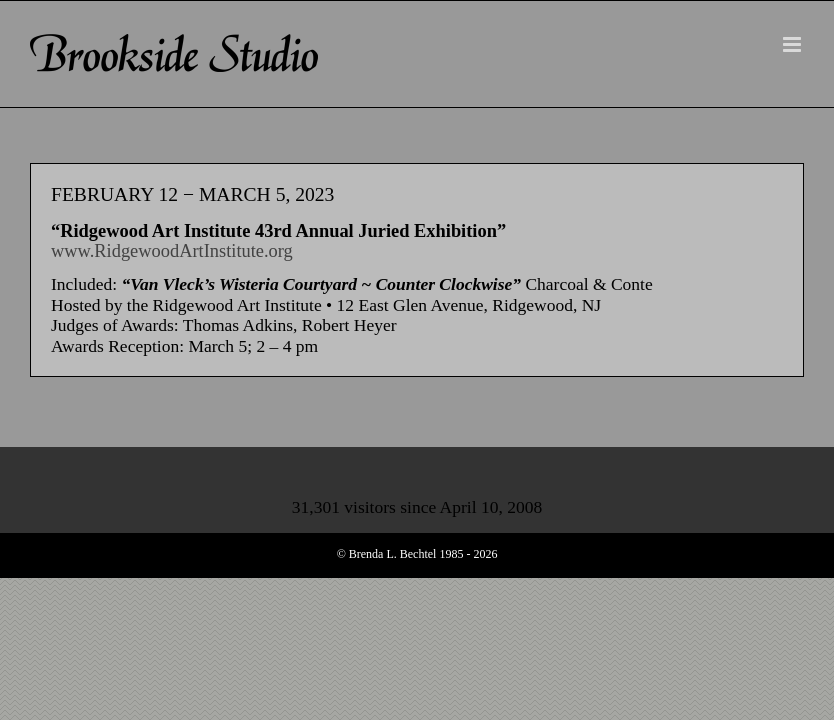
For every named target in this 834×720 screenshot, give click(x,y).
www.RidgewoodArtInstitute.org (172, 251)
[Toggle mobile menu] (793, 44)
